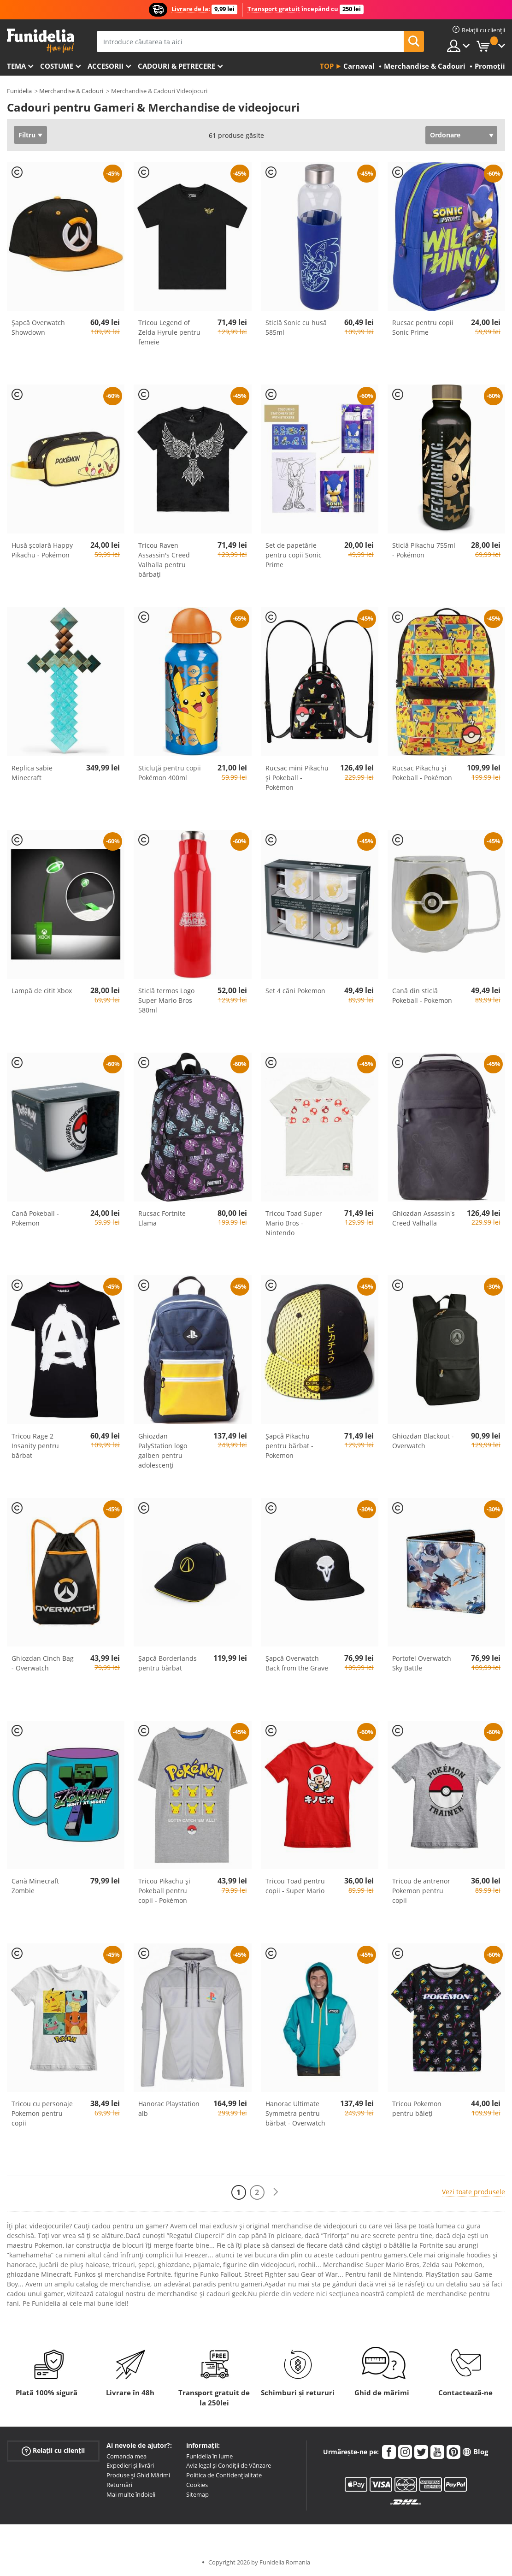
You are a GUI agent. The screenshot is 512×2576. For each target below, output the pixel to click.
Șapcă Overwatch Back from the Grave (296, 1663)
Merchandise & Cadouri (71, 91)
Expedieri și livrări (130, 2465)
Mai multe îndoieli (130, 2494)
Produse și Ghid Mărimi (138, 2475)
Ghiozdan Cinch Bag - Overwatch (43, 1663)
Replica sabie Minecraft (32, 773)
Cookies (197, 2485)
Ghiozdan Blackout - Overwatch (423, 1441)
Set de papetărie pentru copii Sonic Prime (293, 555)
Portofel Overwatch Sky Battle (421, 1663)
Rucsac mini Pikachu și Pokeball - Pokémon (297, 778)
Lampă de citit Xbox (42, 990)
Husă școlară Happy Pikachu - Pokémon (42, 550)
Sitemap (197, 2494)
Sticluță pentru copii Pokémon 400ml (169, 773)
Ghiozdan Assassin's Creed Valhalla (423, 1218)
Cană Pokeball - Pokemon (35, 1218)
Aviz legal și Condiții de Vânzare (228, 2465)
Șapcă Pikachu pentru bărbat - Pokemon (289, 1446)
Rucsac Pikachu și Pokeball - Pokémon (422, 773)
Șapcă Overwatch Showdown (38, 327)
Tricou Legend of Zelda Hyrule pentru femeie (169, 332)
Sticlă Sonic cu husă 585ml (296, 327)
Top (327, 66)
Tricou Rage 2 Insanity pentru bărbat (35, 1446)
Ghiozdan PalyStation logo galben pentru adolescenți (162, 1450)
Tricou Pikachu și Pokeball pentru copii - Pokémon (164, 1891)
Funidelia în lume (209, 2456)
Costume (56, 66)
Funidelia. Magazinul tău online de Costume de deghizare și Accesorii (40, 41)
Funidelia (19, 91)
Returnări (119, 2485)
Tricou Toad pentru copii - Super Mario (295, 1886)
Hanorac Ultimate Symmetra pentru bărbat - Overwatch (295, 2113)
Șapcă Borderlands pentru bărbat (167, 1663)
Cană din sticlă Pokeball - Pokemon (422, 995)
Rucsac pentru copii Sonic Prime (422, 327)
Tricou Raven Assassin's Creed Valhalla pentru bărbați (164, 560)
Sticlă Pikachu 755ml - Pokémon (423, 550)
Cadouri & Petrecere (176, 66)
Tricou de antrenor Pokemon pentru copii (421, 1891)
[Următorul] (275, 2192)
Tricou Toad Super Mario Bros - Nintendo (293, 1223)
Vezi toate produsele (473, 2191)
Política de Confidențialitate (224, 2475)
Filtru (26, 134)
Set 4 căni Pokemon (295, 990)
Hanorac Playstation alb (169, 2108)
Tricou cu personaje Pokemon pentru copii (42, 2113)
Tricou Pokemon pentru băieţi (416, 2108)
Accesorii (106, 66)
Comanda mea (126, 2456)
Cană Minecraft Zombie (35, 1886)
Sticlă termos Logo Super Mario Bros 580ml (166, 1000)
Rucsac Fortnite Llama (162, 1218)
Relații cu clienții (53, 2450)
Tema (16, 66)
